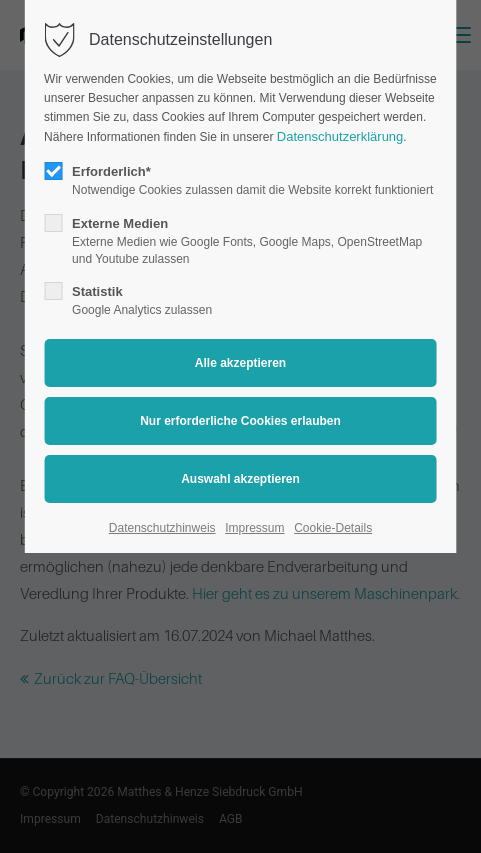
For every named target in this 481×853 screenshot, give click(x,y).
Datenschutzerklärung (340, 136)
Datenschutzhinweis (162, 528)
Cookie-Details (333, 528)
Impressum (254, 528)
